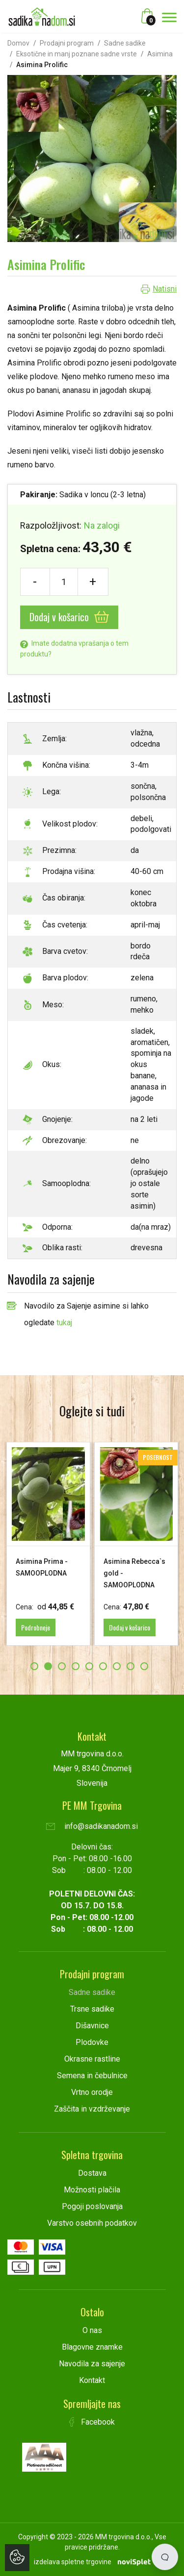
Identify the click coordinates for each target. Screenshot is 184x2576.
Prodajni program (67, 43)
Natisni (165, 288)
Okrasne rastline (92, 2059)
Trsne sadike (92, 2009)
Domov (18, 43)
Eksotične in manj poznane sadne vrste (76, 54)
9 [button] (144, 1666)
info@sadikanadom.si (92, 1826)
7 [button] (117, 1666)
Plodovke (92, 2042)
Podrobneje (35, 1627)
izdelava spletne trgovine (72, 2562)
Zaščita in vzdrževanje (92, 2109)
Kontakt (92, 2380)
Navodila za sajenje (92, 2363)
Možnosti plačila (92, 2189)
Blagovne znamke (92, 2347)
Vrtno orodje (92, 2092)
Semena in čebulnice (92, 2075)
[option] (48, 1544)
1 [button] (34, 1666)
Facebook (92, 2422)
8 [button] (130, 1666)
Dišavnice (92, 2025)
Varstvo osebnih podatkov (92, 2223)
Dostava (92, 2173)
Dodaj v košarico (69, 616)
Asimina (160, 54)
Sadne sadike (125, 43)
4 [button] (75, 1666)
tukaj (64, 1322)
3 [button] (62, 1666)
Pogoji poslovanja (92, 2206)
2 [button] (48, 1666)
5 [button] (89, 1666)
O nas (92, 2330)
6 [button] (103, 1666)
